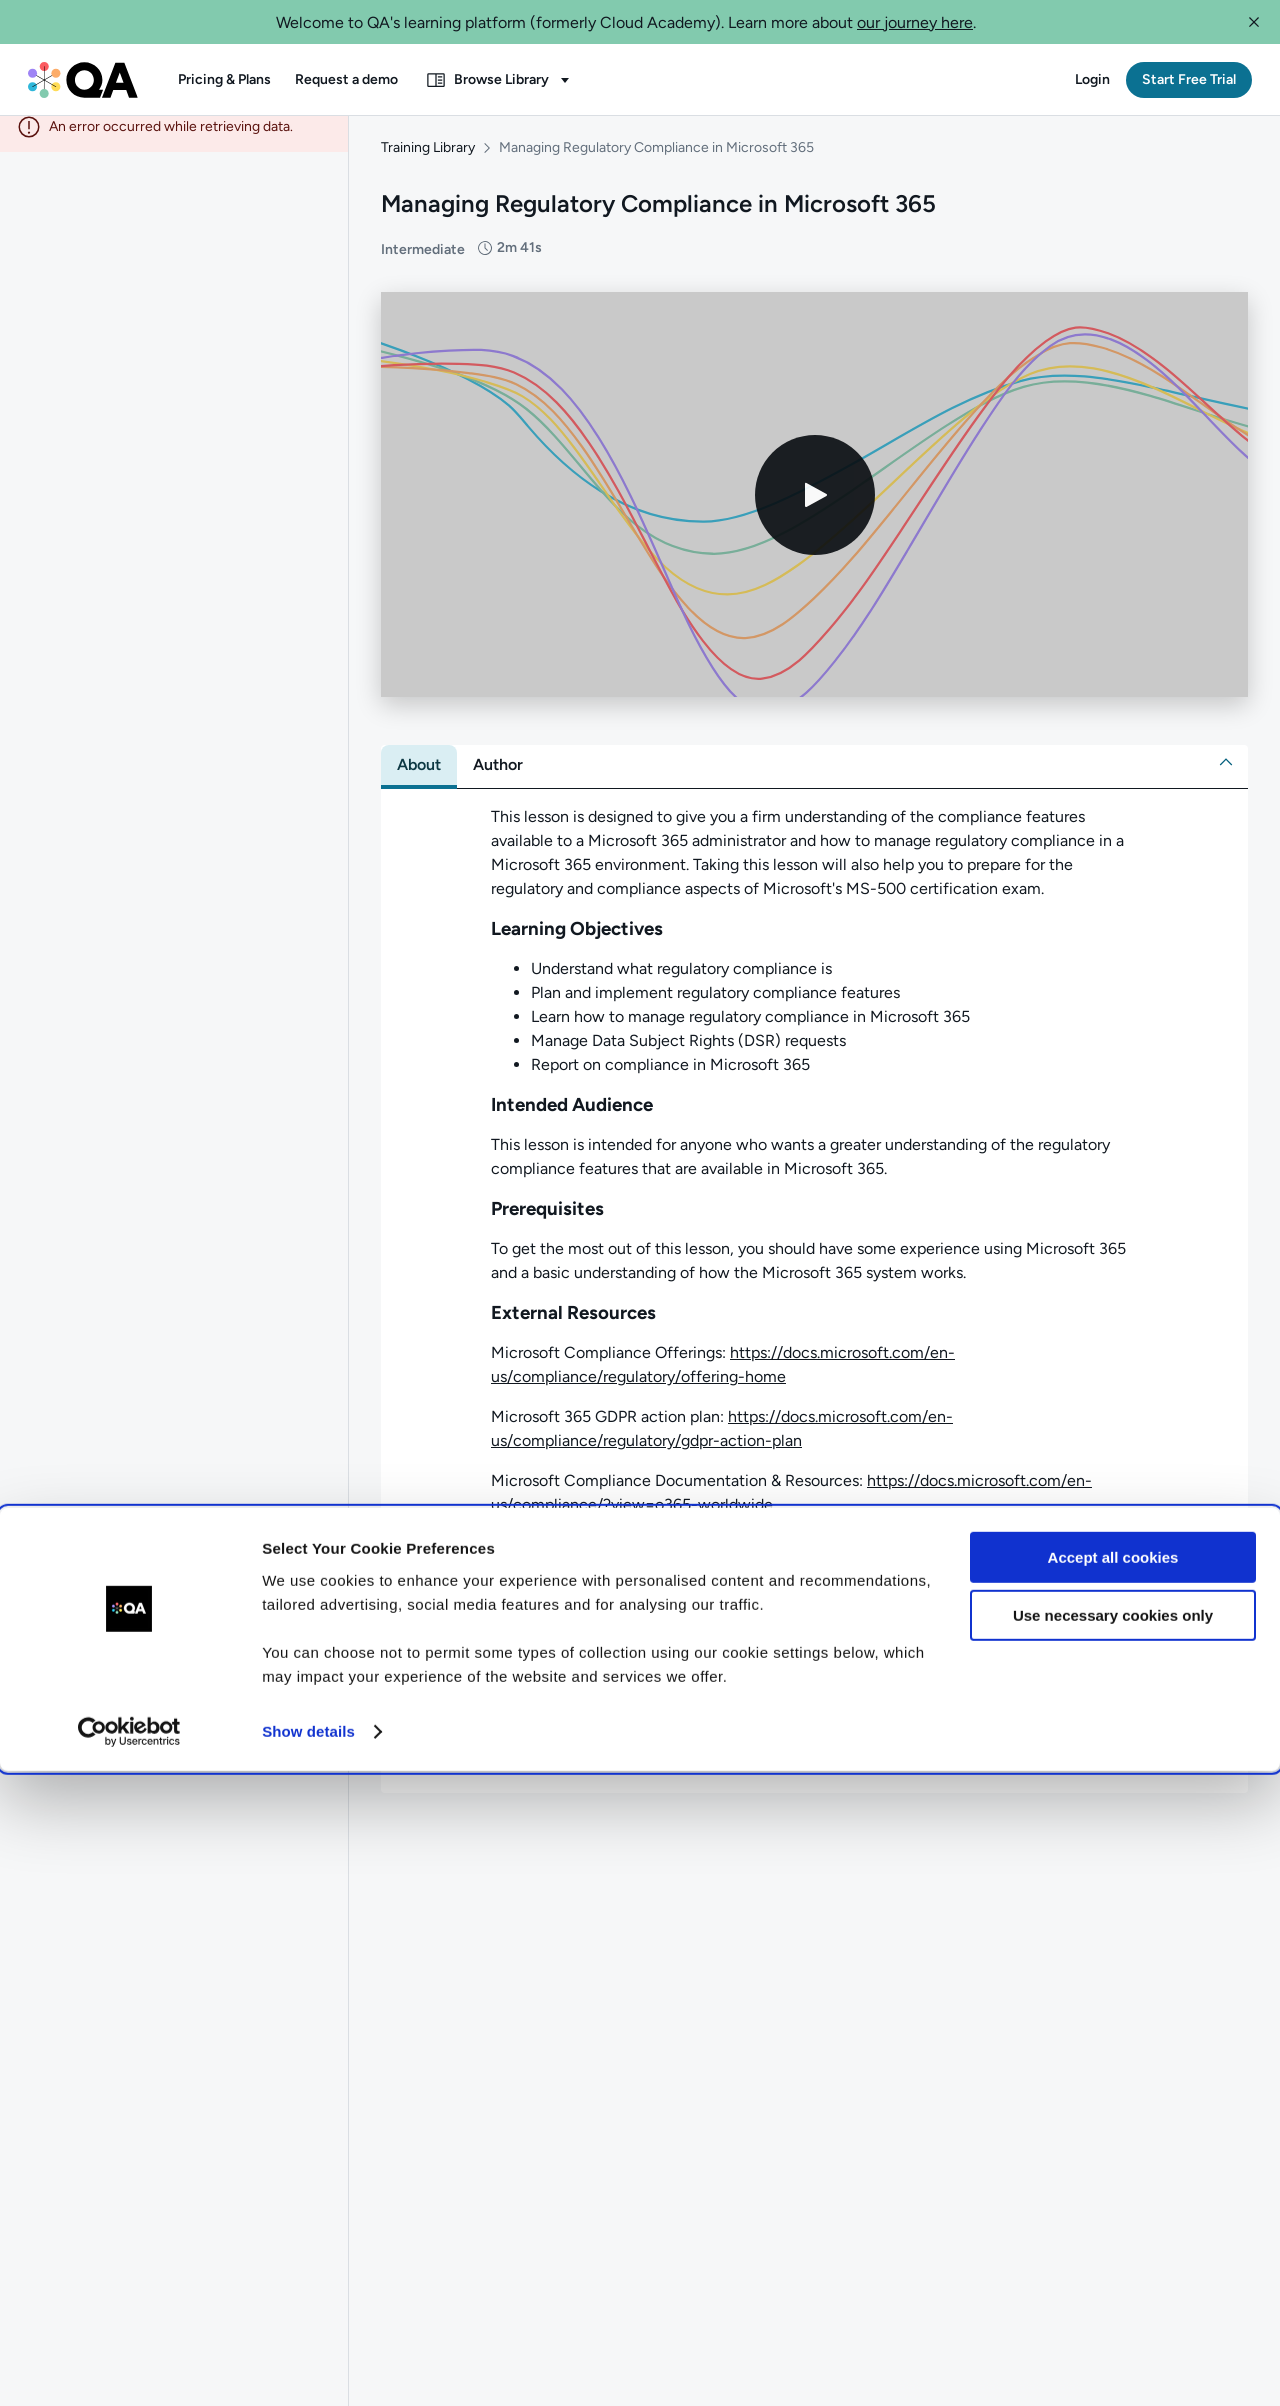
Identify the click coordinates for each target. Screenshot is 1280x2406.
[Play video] (815, 509)
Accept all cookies (1113, 2192)
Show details (308, 2366)
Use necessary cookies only (1113, 2250)
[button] (1254, 22)
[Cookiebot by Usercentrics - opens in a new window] (129, 2367)
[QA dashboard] (83, 80)
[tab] (419, 779)
